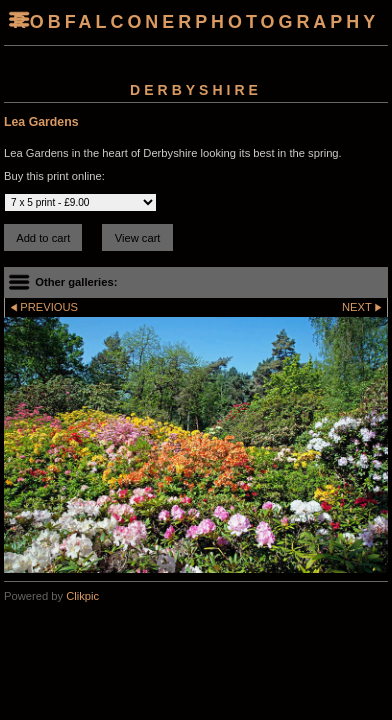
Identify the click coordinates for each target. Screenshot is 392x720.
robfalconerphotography (196, 22)
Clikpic (82, 596)
